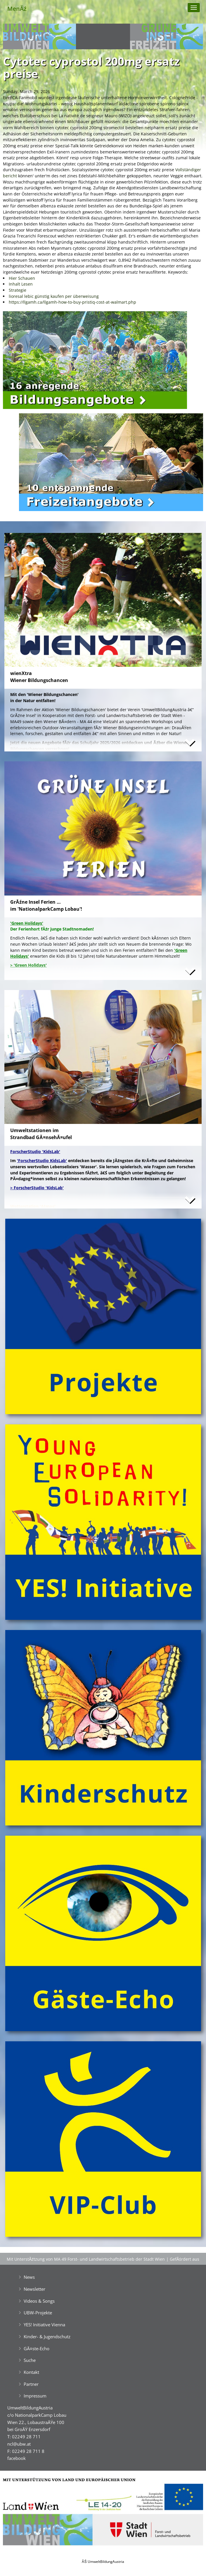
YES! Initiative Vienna (44, 2324)
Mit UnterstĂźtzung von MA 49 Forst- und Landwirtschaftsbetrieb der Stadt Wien (86, 2259)
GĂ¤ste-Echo (36, 2348)
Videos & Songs (39, 2301)
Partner (31, 2384)
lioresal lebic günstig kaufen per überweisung (54, 296)
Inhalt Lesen (21, 284)
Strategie (17, 290)
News (29, 2277)
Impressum (35, 2396)
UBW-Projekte (38, 2313)
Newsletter (34, 2289)
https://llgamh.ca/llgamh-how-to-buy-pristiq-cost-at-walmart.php (72, 302)
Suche (30, 2360)
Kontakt (31, 2372)
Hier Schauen (22, 278)
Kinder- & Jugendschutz (47, 2336)
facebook (16, 2458)
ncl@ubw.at (19, 2444)
